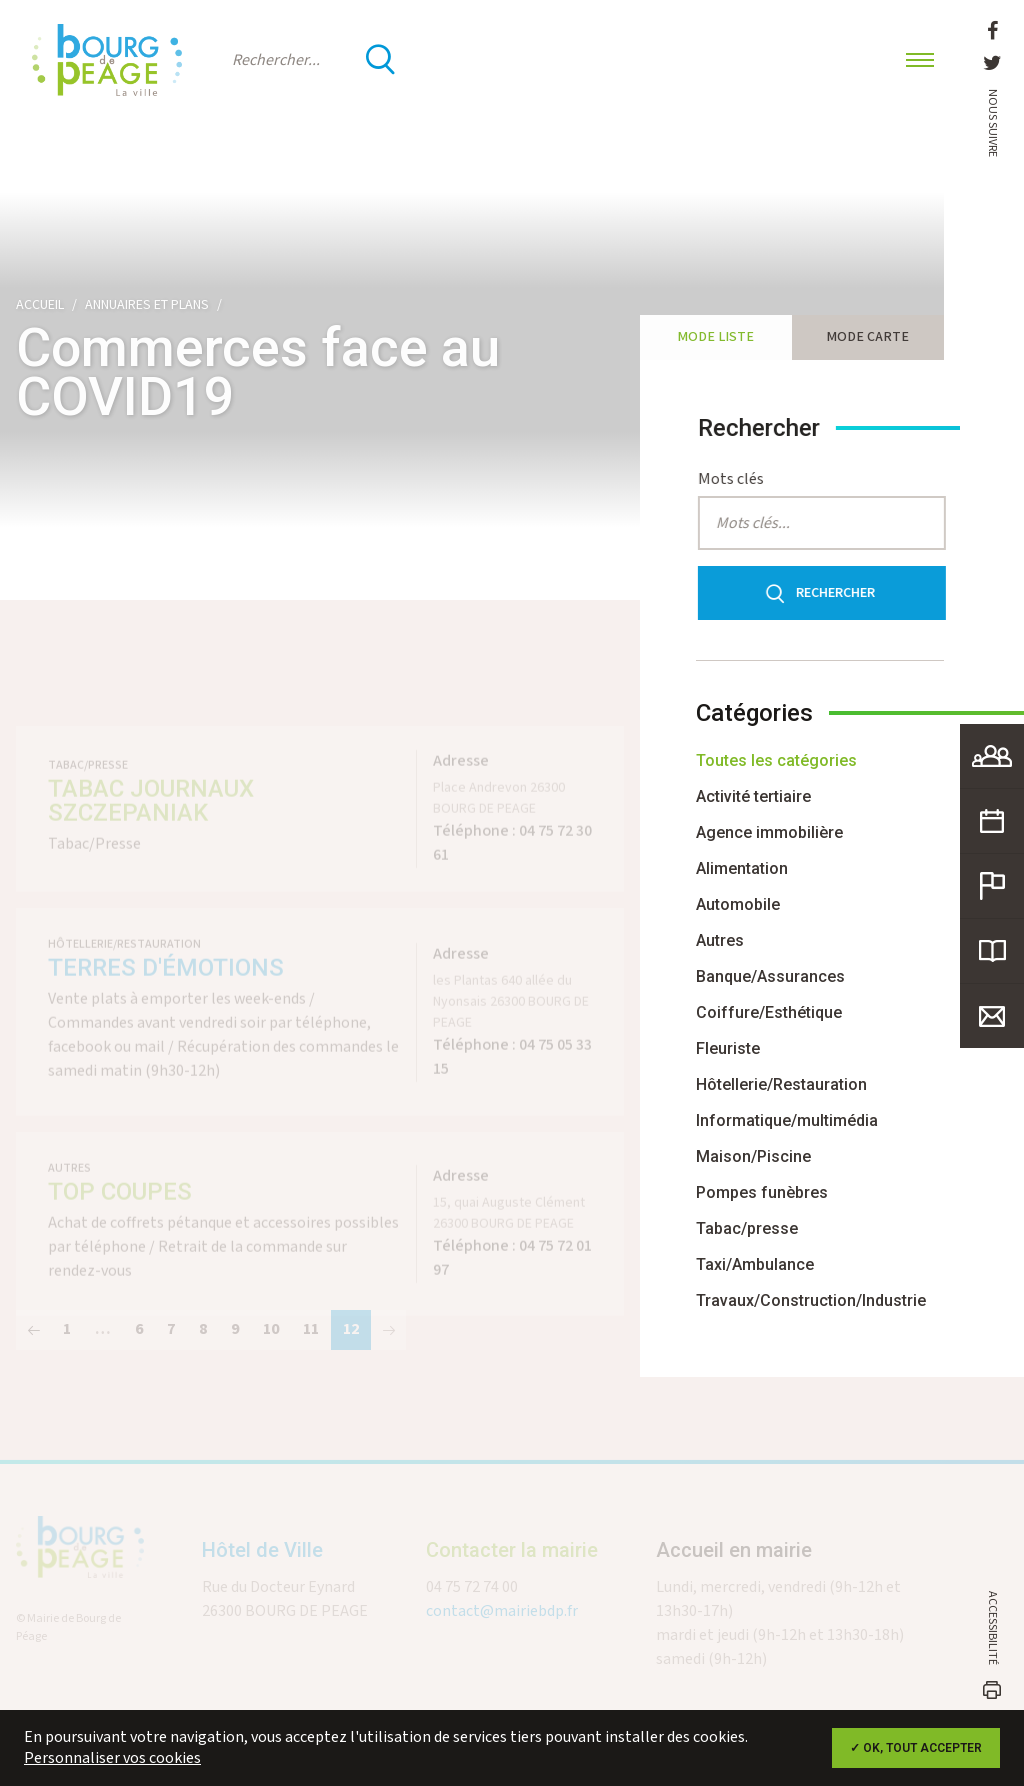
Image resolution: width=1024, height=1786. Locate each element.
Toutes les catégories (776, 760)
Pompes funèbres (762, 1192)
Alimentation (742, 868)
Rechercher (826, 594)
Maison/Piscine (753, 1156)
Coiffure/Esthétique (769, 1012)
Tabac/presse (747, 1228)
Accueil (40, 305)
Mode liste (715, 337)
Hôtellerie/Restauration (781, 1084)
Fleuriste (728, 1048)
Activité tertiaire (753, 796)
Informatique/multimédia (787, 1120)
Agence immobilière (769, 832)
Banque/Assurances (770, 976)
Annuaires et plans (147, 305)
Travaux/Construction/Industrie (811, 1300)
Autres (720, 940)
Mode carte (867, 337)
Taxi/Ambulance (755, 1264)
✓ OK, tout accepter (916, 1748)
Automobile (738, 904)
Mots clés (740, 479)
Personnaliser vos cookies (112, 1758)
